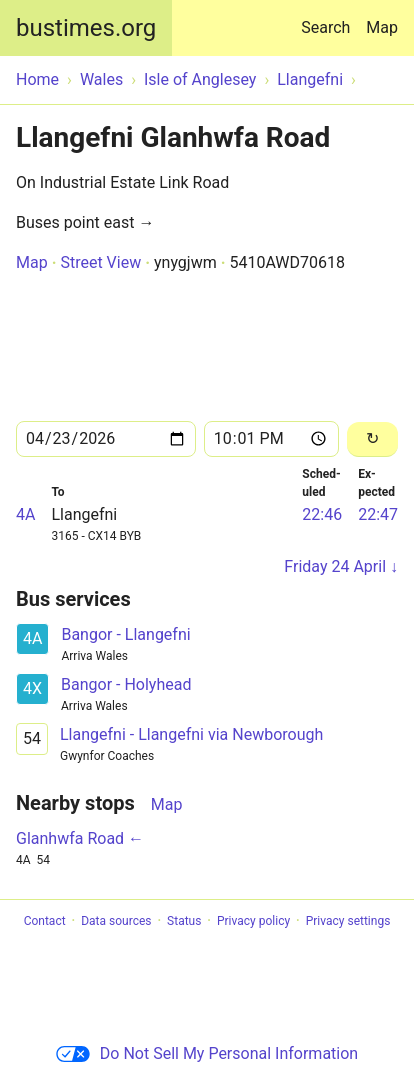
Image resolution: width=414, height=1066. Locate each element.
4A (25, 514)
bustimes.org (86, 28)
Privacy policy (253, 921)
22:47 (378, 514)
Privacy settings (348, 921)
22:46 (322, 514)
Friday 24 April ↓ (341, 566)
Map (382, 27)
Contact (45, 921)
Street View (100, 262)
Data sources (116, 921)
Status (184, 921)
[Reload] (372, 439)
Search (329, 18)
